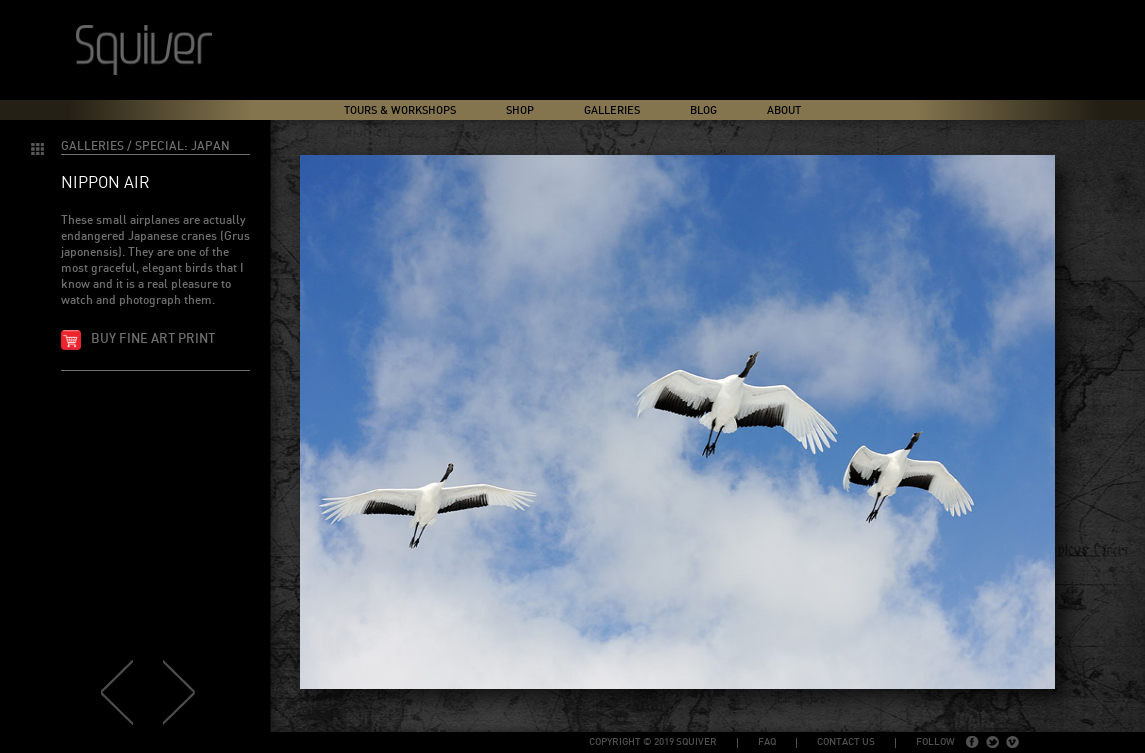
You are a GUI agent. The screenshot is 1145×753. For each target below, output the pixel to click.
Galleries (612, 110)
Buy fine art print (153, 339)
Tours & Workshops (400, 110)
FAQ (767, 742)
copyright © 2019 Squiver (653, 742)
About (784, 110)
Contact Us (846, 742)
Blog (703, 110)
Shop (520, 110)
